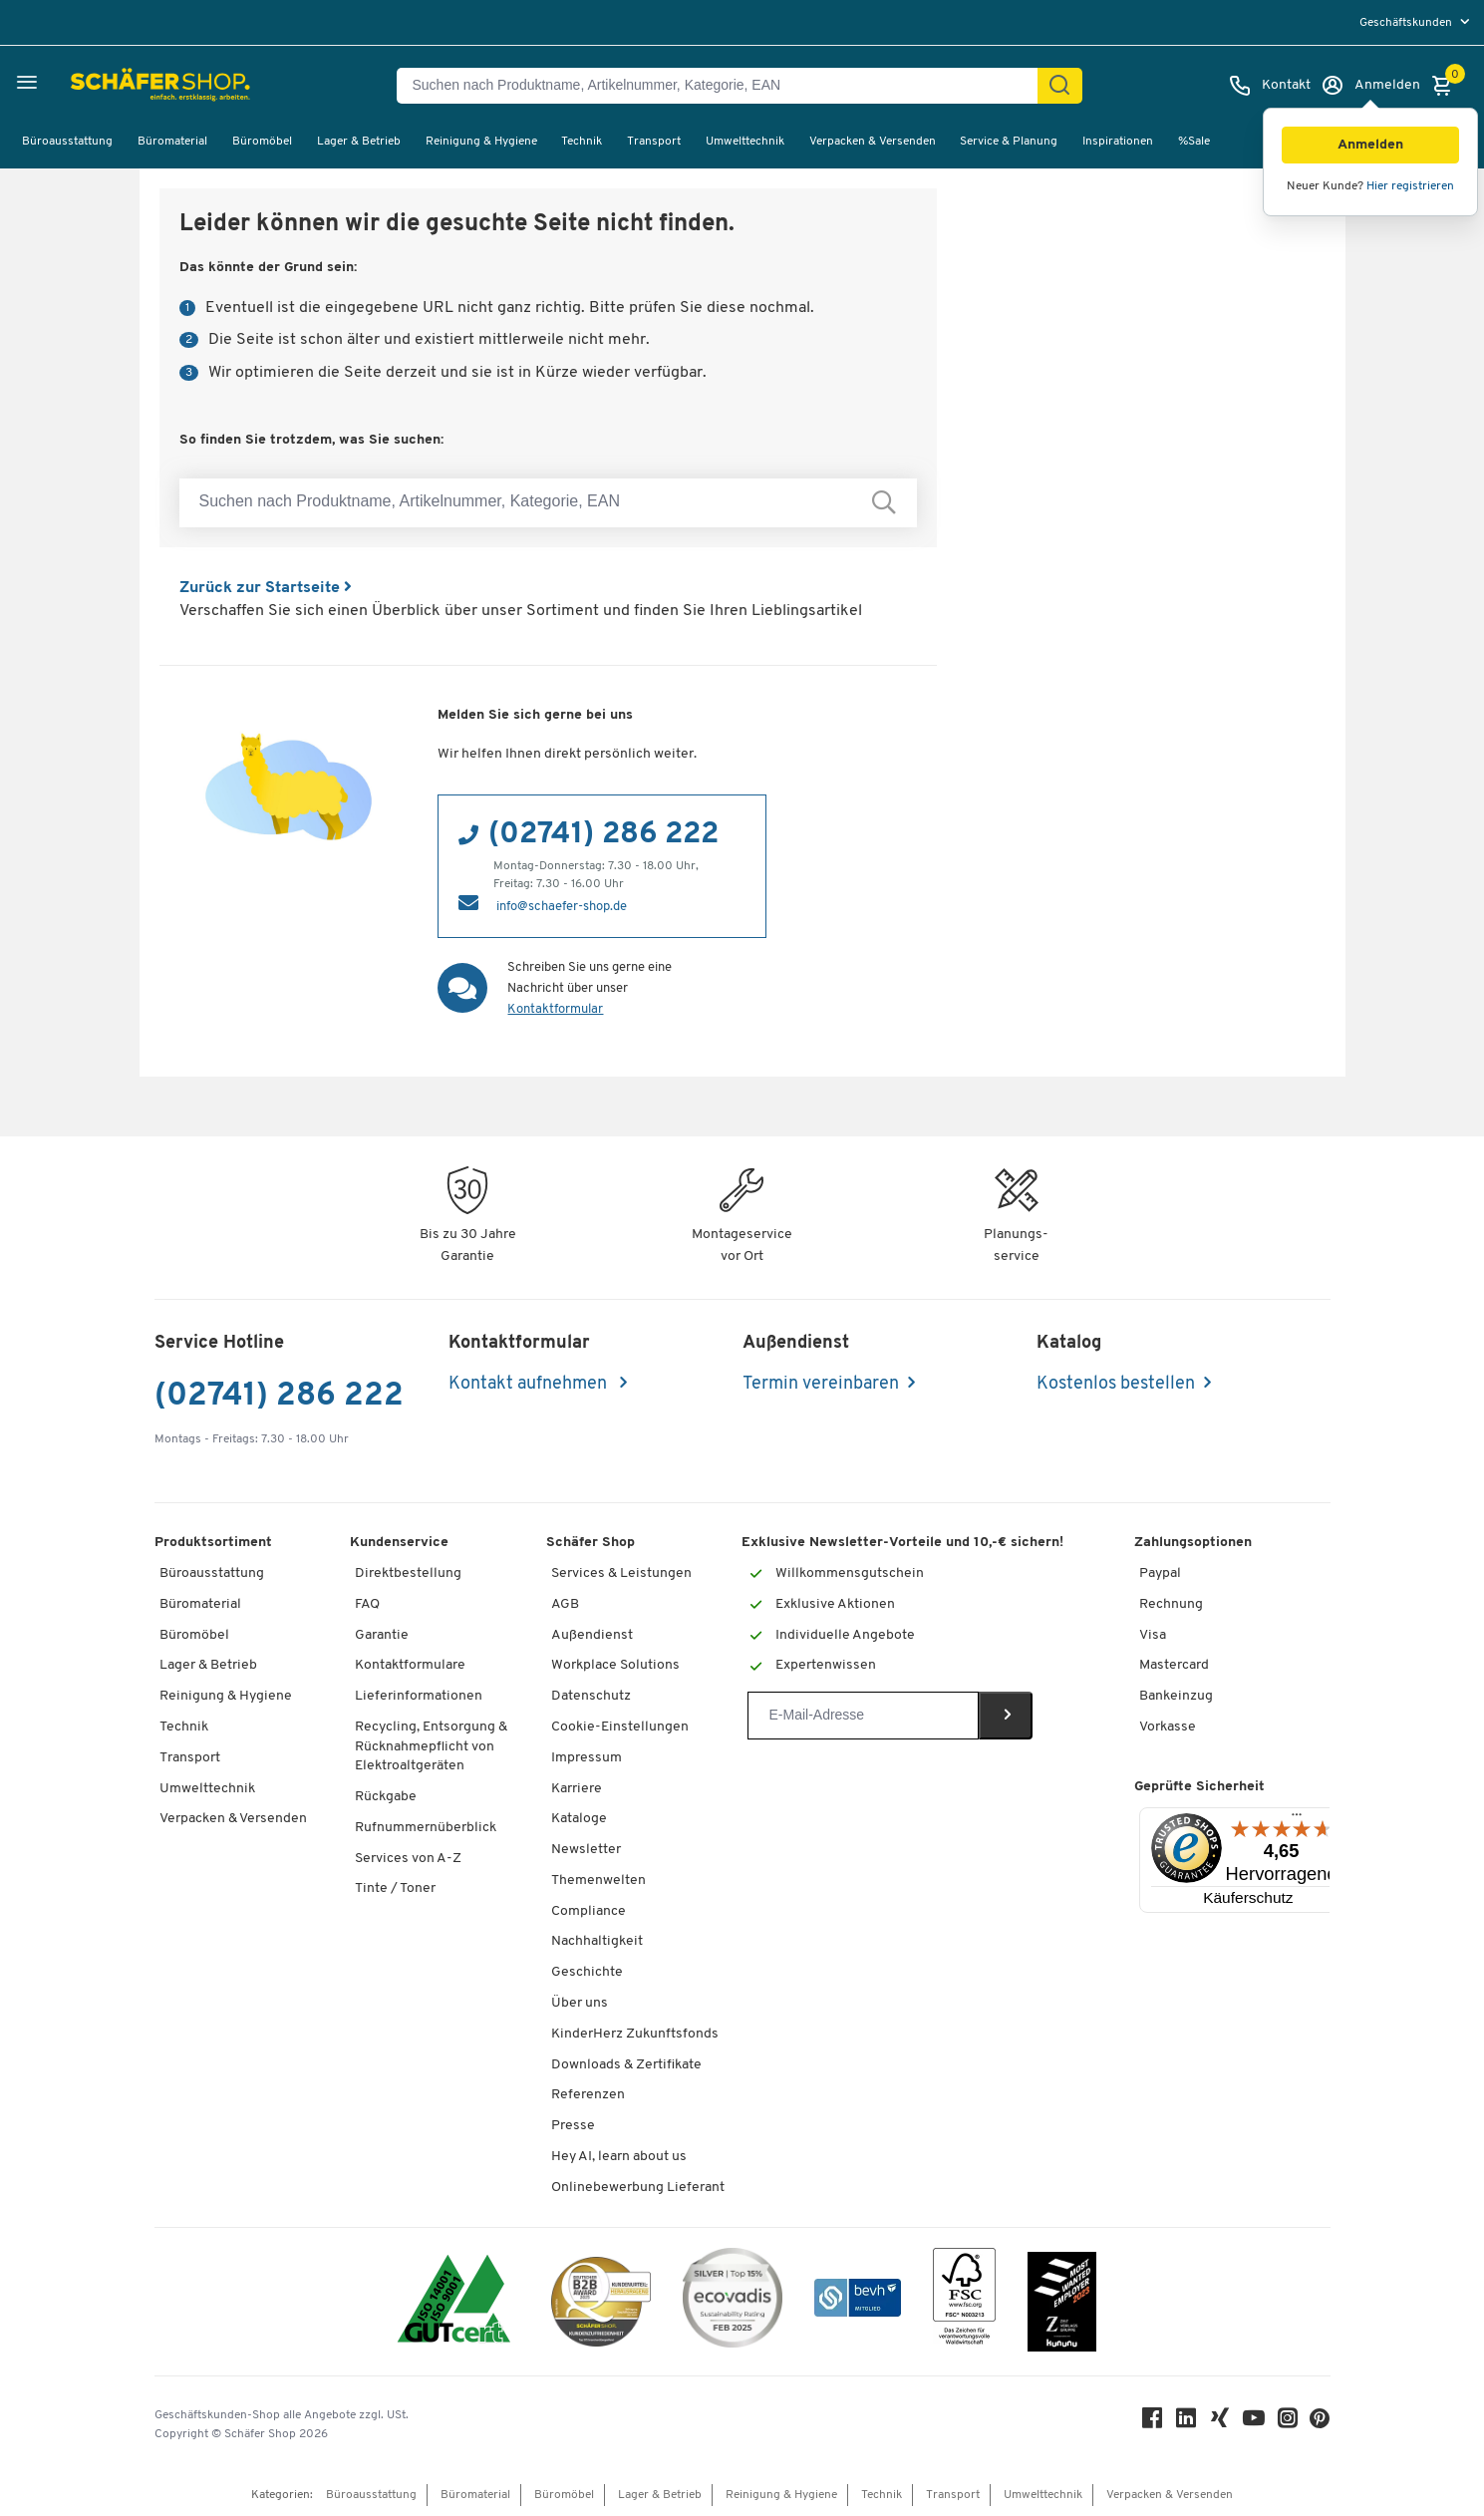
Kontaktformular (555, 1009)
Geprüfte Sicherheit (1199, 1786)
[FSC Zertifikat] (964, 2301)
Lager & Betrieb (359, 142)
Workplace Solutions (615, 1665)
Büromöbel (262, 142)
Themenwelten (598, 1880)
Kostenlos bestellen (1116, 1384)
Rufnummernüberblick (425, 1827)
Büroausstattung (67, 142)
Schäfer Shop (590, 1542)
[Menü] (1297, 1819)
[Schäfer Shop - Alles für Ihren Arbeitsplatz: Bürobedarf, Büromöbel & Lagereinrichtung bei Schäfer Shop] (112, 86)
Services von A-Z (408, 1858)
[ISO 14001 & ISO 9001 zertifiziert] (454, 2301)
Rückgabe (386, 1796)
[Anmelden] (1370, 86)
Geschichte (587, 1972)
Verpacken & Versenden (872, 142)
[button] (1370, 145)
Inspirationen (1117, 142)
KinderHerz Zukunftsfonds (635, 2034)
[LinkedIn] (1187, 2422)
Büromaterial (172, 142)
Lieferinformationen (418, 1696)
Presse (573, 2125)
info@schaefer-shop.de (561, 906)
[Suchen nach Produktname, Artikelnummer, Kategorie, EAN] (725, 86)
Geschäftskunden (1407, 23)
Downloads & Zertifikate (626, 2064)
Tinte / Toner (395, 1888)
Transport (654, 142)
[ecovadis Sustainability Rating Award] (732, 2301)
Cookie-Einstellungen (620, 1727)
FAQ (367, 1604)
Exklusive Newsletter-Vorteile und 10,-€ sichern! (902, 1542)
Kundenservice (399, 1542)
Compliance (588, 1911)
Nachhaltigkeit (597, 1941)
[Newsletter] (862, 1715)
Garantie (382, 1635)
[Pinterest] (1321, 2423)
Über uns (579, 2003)
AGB (565, 1604)
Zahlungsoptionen (1193, 1542)
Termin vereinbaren (820, 1384)
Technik (581, 142)
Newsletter (586, 1849)
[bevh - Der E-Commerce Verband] (857, 2301)
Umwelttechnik (745, 142)
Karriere (576, 1788)
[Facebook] (1153, 2422)
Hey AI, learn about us (619, 2156)
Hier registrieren (1410, 186)
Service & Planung (1008, 142)
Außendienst (592, 1635)
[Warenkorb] (1447, 86)
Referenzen (588, 2094)
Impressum (586, 1757)
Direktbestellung (408, 1573)
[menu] (1416, 22)
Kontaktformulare (410, 1665)
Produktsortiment (213, 1542)
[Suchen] (1059, 86)
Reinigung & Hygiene (481, 142)
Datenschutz (591, 1696)
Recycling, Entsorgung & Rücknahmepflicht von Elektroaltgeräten (431, 1746)
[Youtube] (1255, 2422)
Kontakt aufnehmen (529, 1384)
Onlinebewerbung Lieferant (638, 2187)
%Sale (1194, 142)
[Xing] (1221, 2422)
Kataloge (579, 1818)
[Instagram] (1289, 2422)
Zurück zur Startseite (265, 588)
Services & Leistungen (621, 1573)
